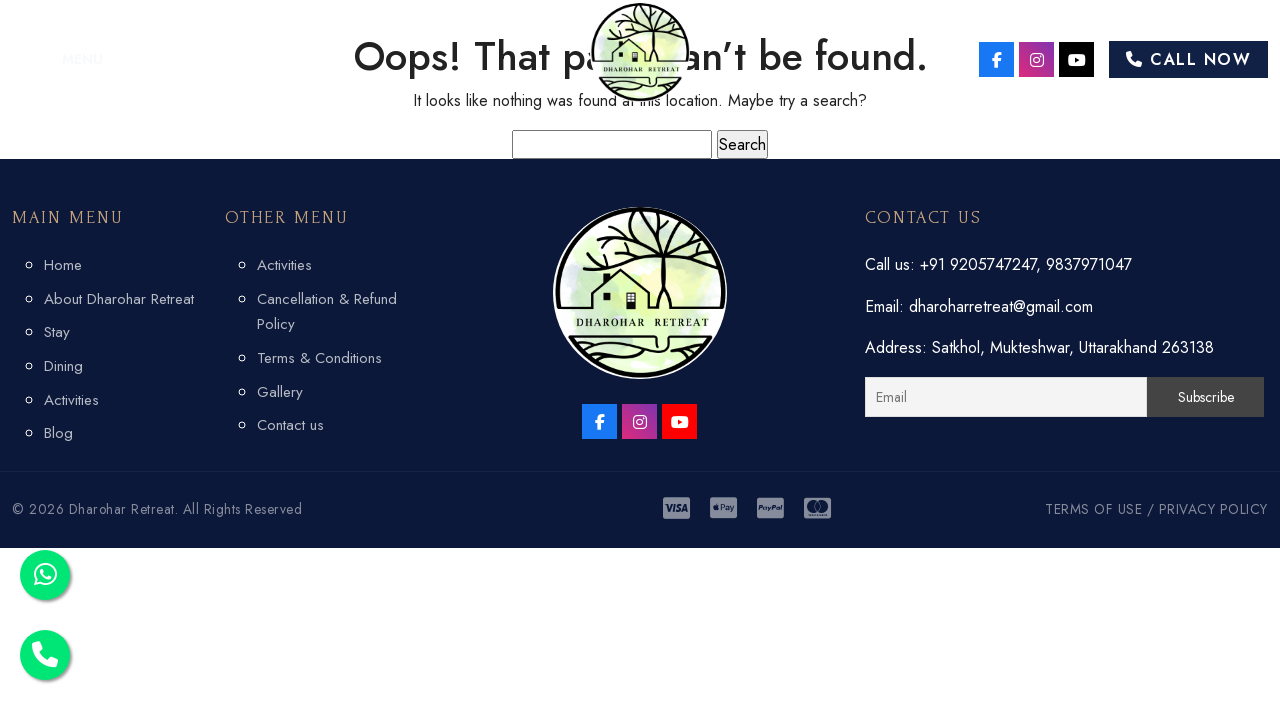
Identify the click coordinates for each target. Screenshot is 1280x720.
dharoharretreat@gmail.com (1001, 306)
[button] (57, 59)
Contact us (290, 425)
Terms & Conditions (319, 358)
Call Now (1188, 59)
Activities (71, 400)
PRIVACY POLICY (1213, 509)
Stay (57, 332)
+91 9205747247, (983, 264)
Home (63, 265)
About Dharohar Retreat (119, 299)
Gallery (280, 392)
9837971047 (1089, 264)
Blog (58, 433)
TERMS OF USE (1093, 509)
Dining (63, 366)
